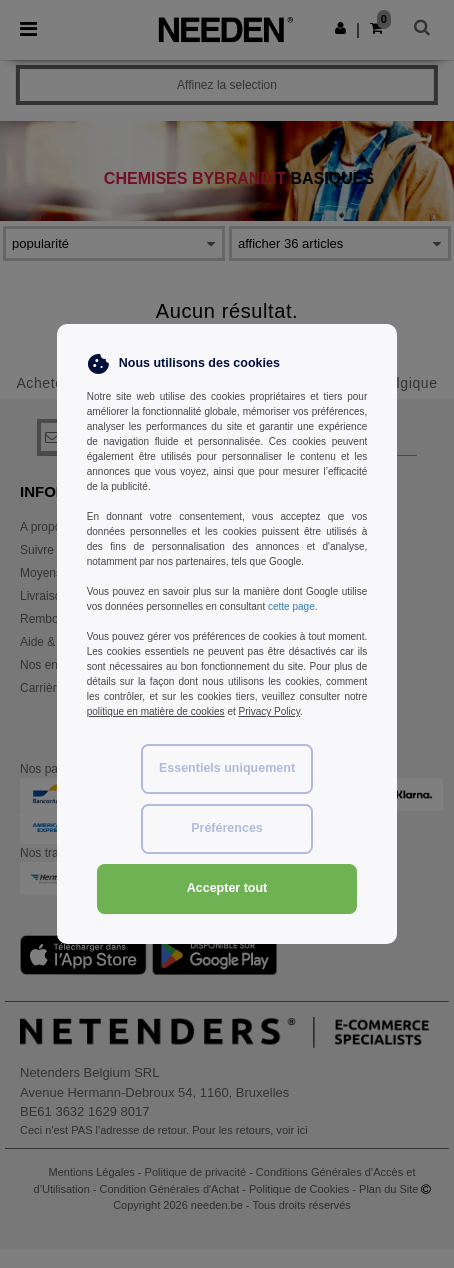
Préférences (227, 828)
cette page (291, 606)
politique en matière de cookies (156, 711)
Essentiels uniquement (227, 768)
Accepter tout (227, 888)
